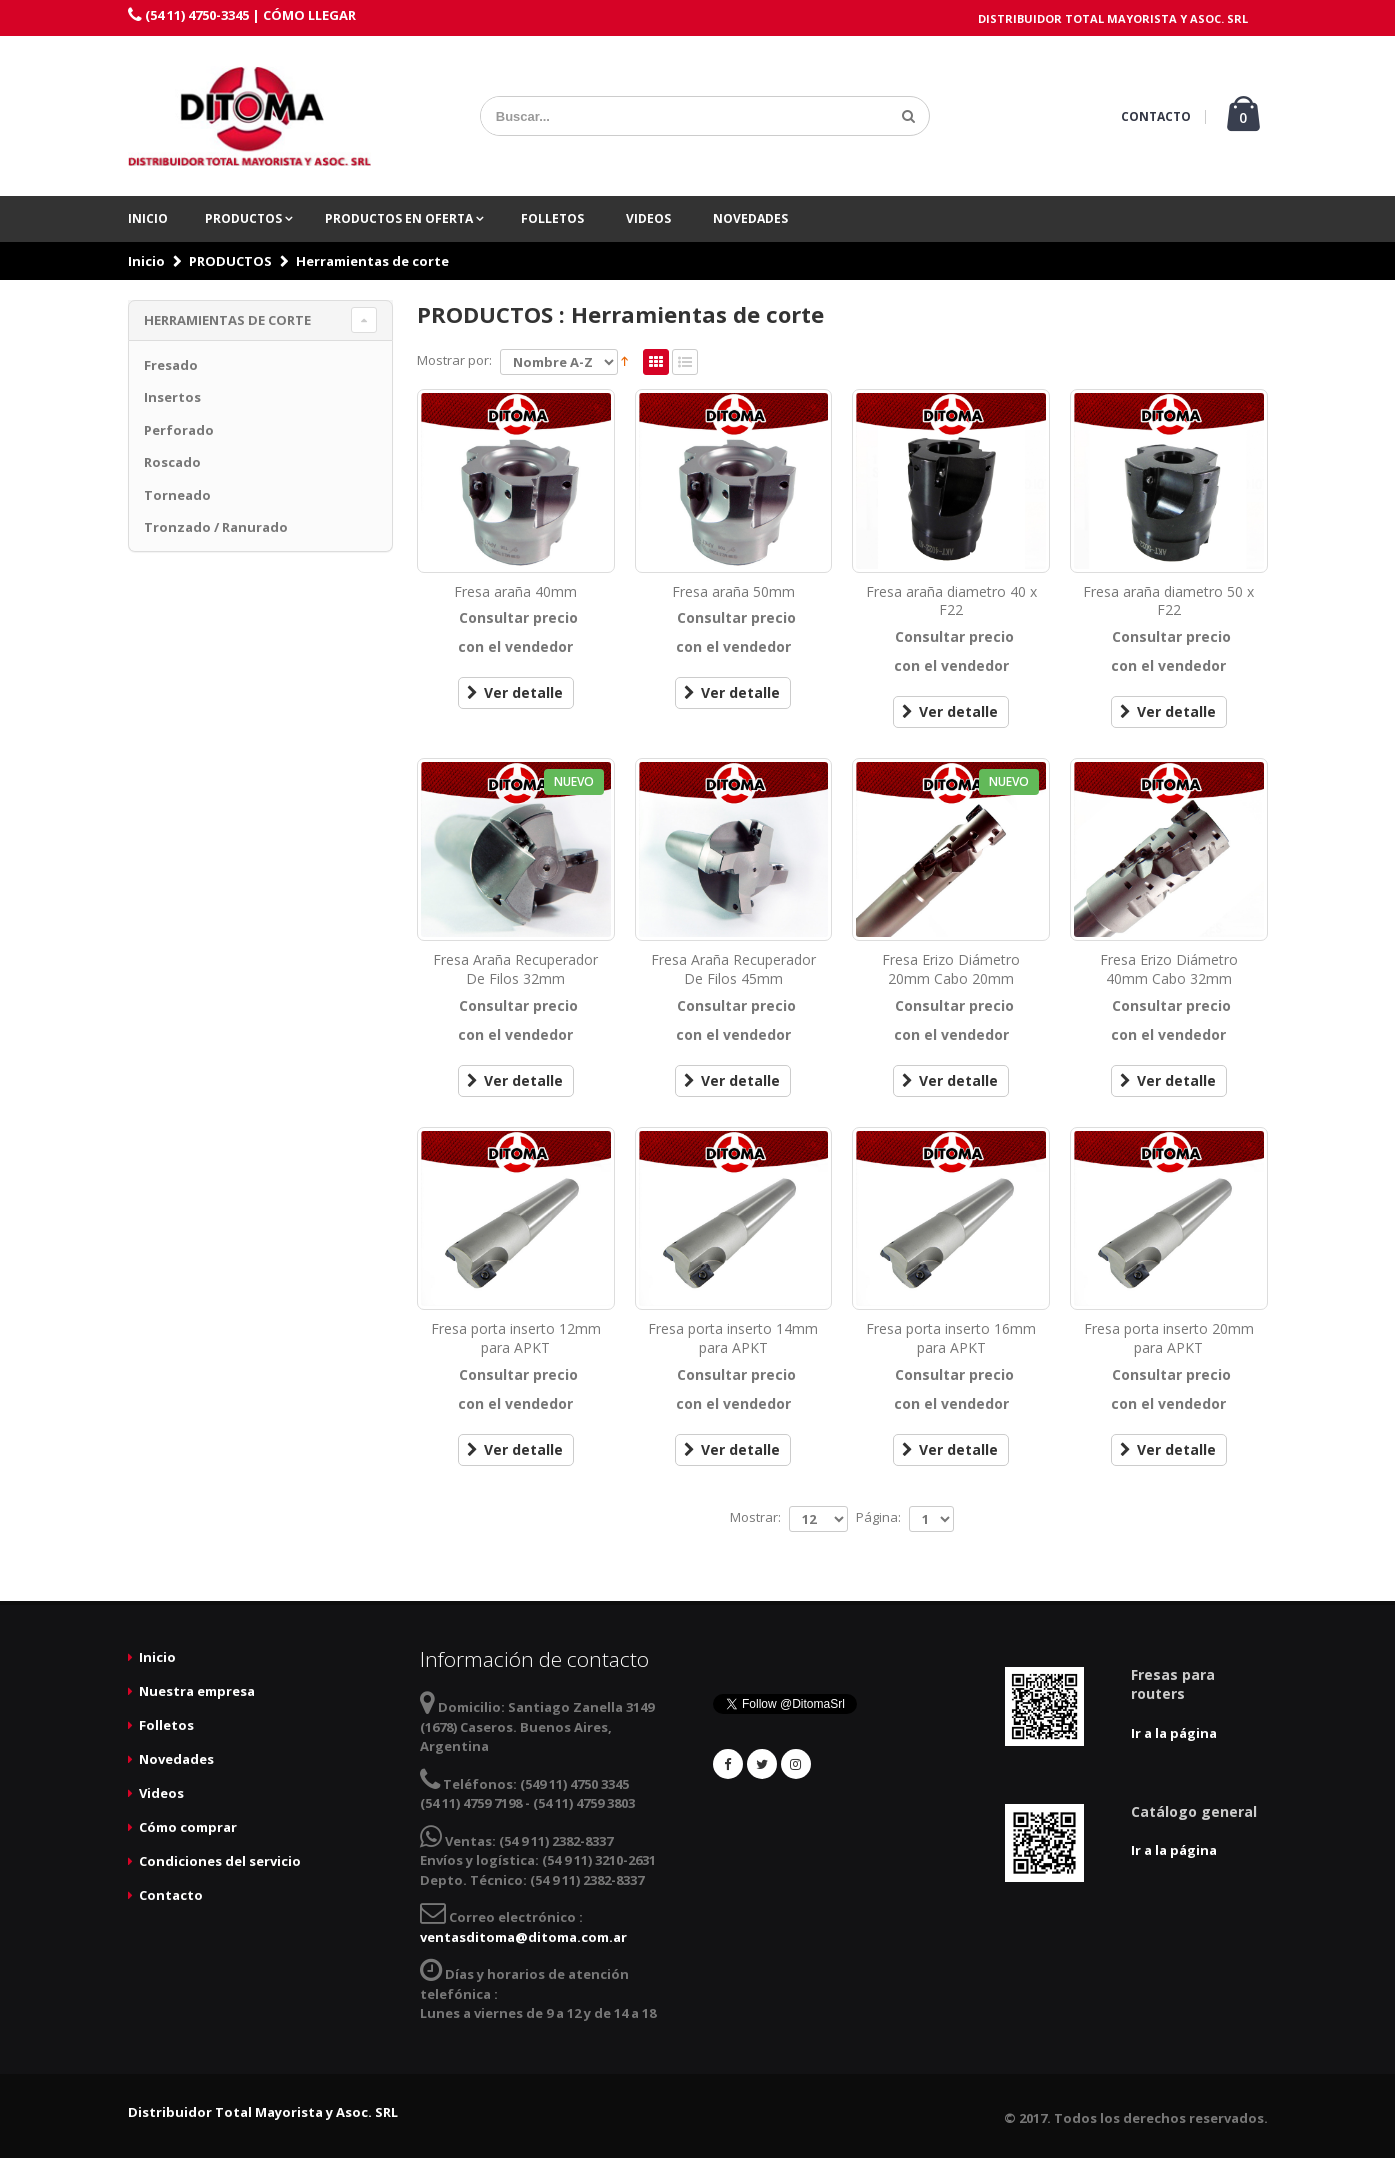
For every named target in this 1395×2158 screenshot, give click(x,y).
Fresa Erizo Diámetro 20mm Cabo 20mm (951, 969)
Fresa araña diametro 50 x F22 (1168, 601)
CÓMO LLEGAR (309, 15)
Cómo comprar (188, 1827)
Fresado (171, 365)
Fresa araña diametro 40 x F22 (951, 601)
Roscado (172, 462)
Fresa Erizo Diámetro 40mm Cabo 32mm (1169, 969)
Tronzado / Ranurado (216, 527)
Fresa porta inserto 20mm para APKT (1169, 1338)
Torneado (177, 495)
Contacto (171, 1895)
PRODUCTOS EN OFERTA (400, 218)
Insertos (172, 397)
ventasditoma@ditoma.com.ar (523, 1937)
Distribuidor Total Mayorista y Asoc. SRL (263, 2112)
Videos (648, 218)
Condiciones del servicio (220, 1861)
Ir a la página (1174, 1733)
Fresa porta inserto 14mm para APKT (733, 1338)
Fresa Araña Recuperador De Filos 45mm (733, 969)
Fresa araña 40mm (515, 591)
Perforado (179, 430)
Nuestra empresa (197, 1691)
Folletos (552, 218)
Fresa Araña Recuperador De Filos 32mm (515, 969)
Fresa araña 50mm (733, 591)
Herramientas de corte (372, 261)
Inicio (148, 218)
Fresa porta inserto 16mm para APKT (951, 1338)
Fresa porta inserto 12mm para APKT (516, 1338)
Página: (878, 1517)
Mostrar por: (454, 360)
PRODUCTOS (245, 218)
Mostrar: (755, 1517)
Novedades (750, 218)
